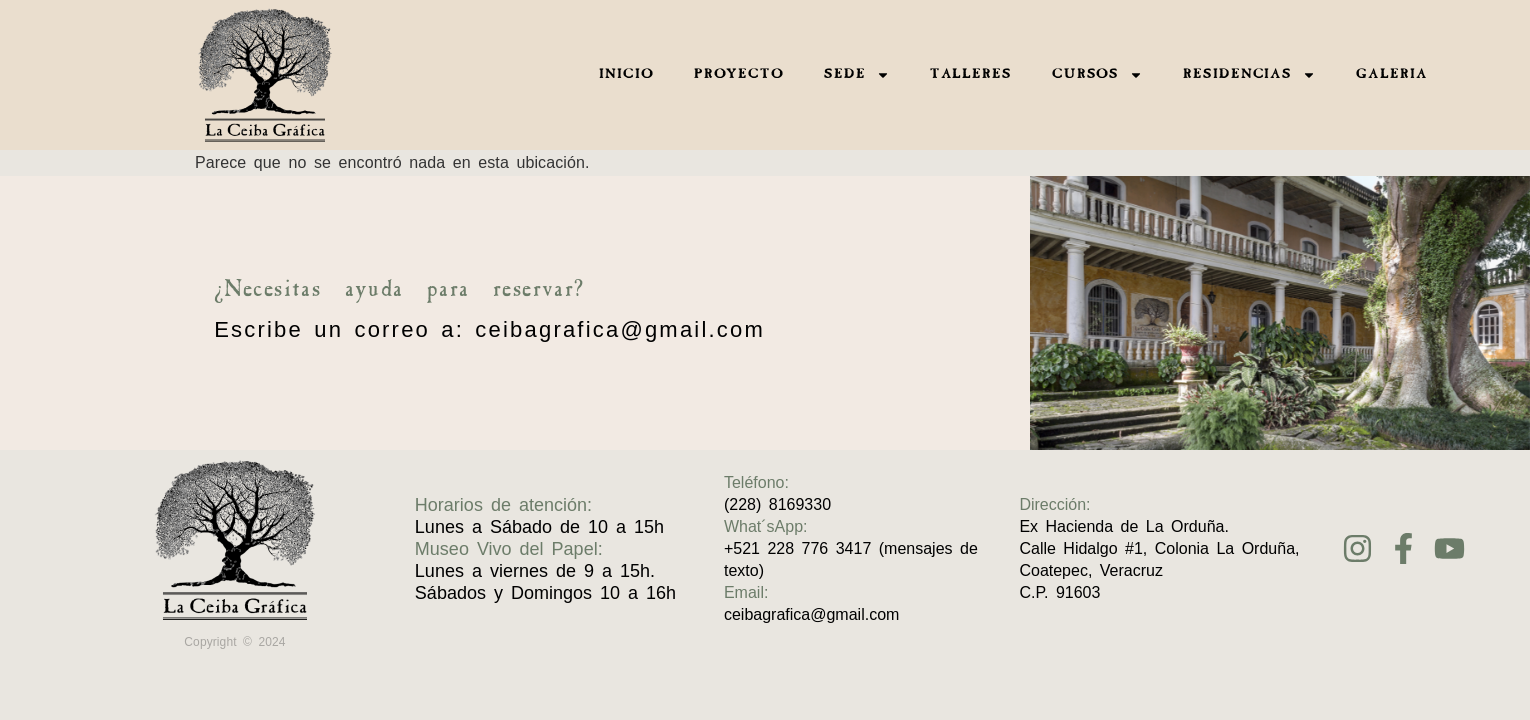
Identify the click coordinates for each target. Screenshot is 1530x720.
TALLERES (971, 75)
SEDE (857, 75)
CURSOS (1097, 75)
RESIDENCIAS (1249, 75)
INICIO (626, 75)
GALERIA (1391, 75)
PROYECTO (739, 75)
